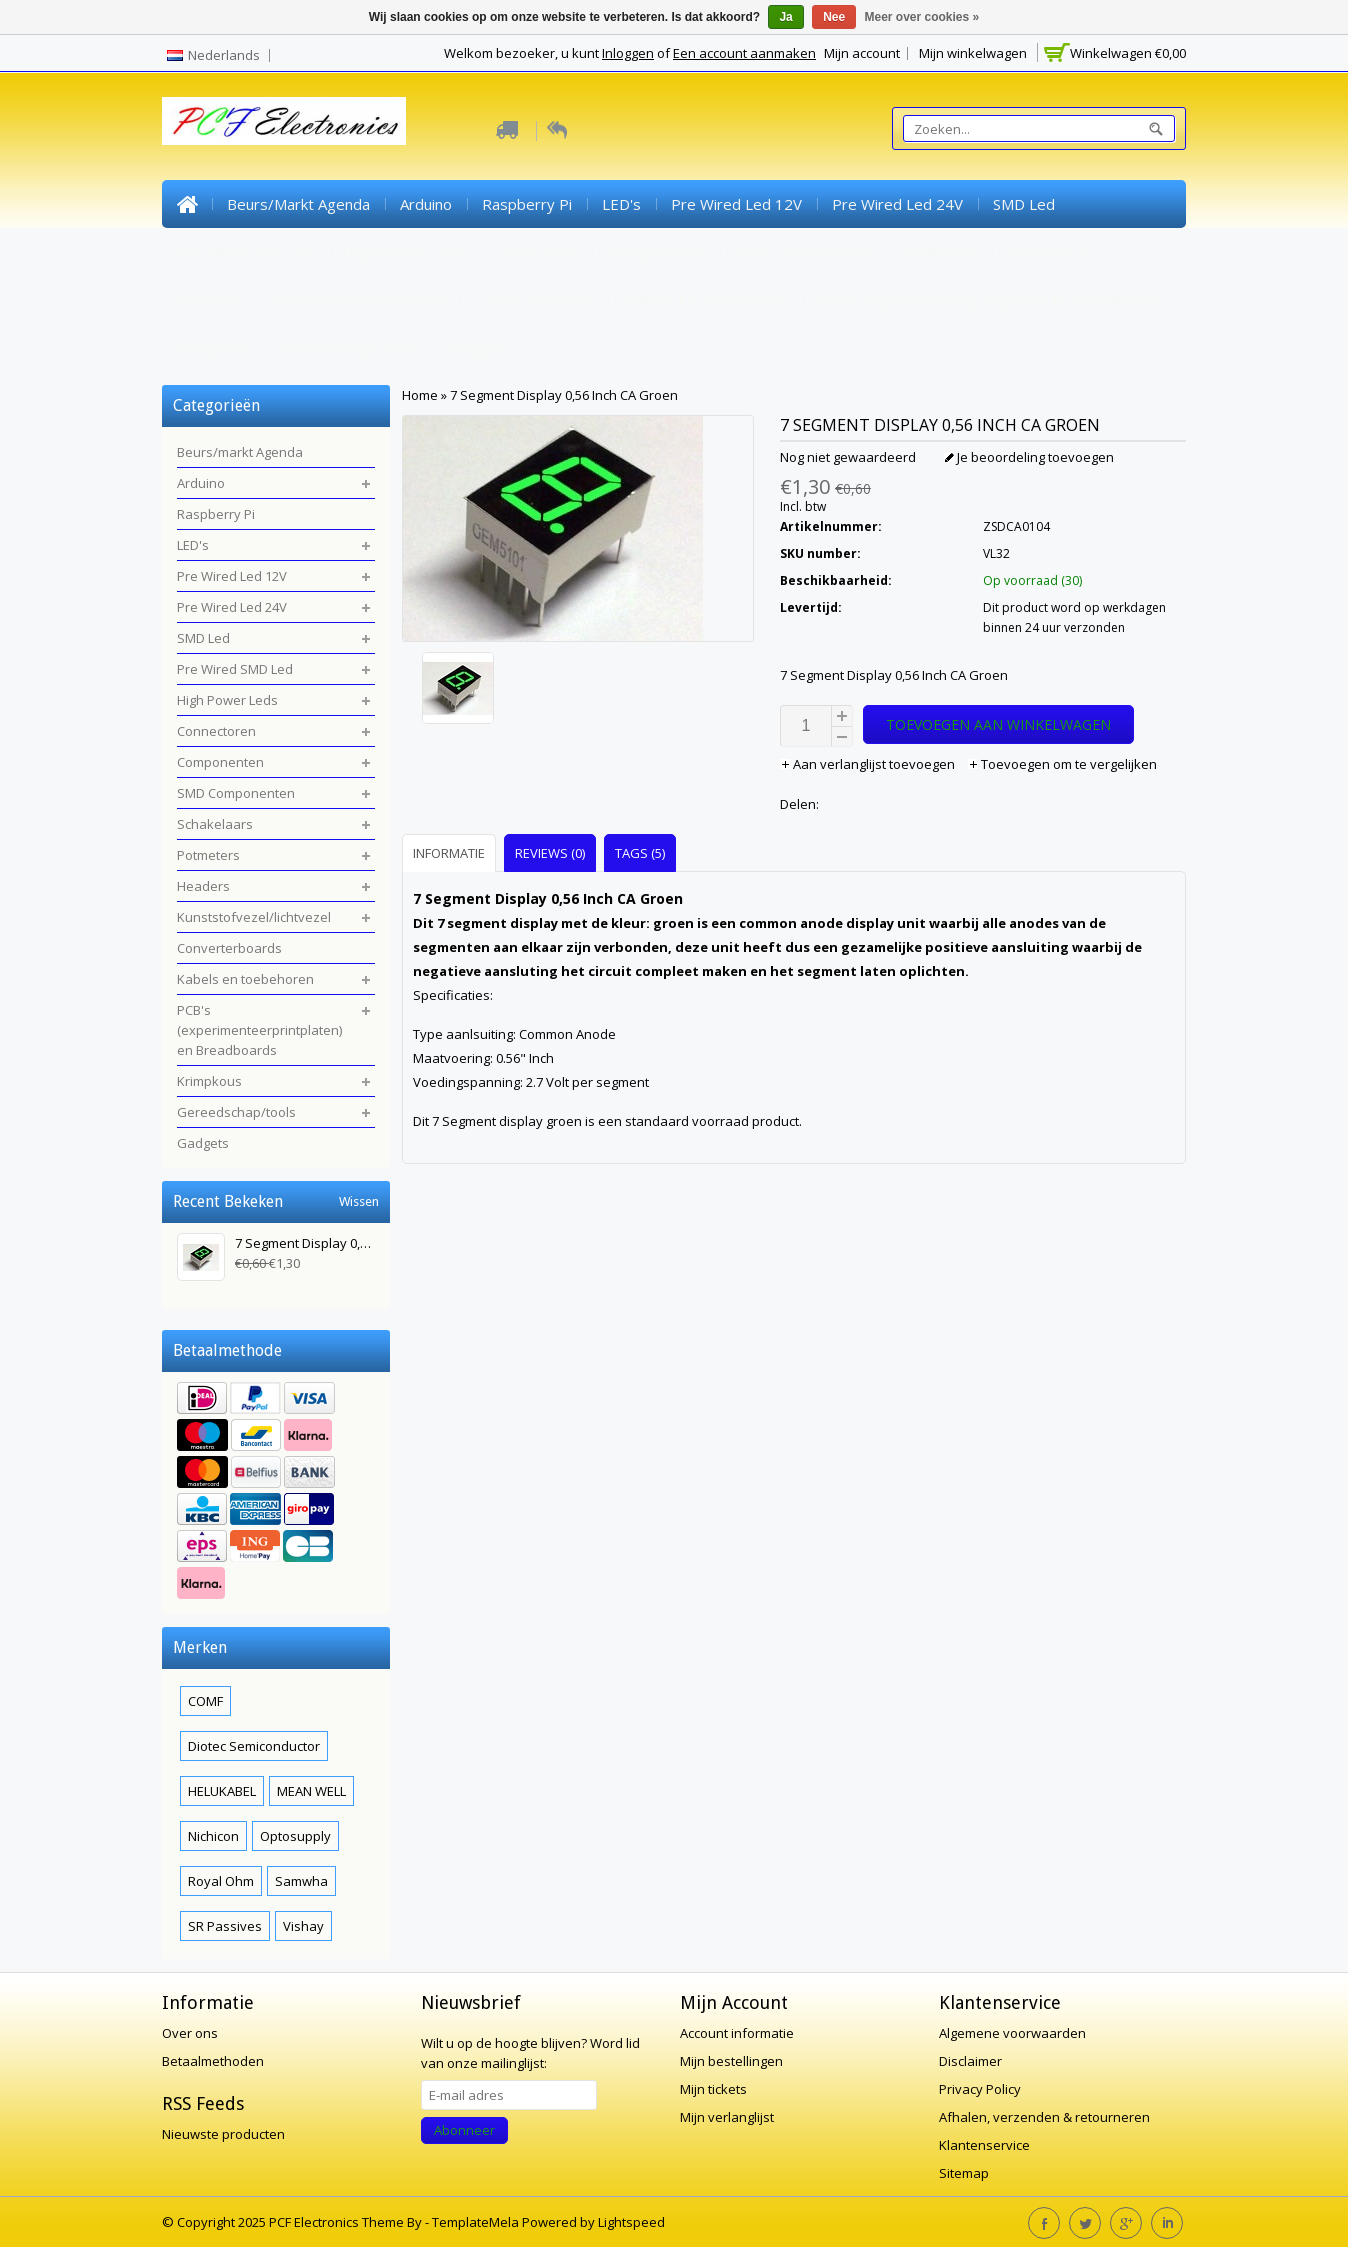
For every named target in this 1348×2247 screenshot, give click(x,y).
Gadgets (478, 348)
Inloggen (628, 53)
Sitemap (964, 2173)
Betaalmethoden (213, 2061)
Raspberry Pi (527, 204)
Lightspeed (631, 2222)
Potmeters (1049, 252)
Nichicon (213, 1836)
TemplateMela (477, 2222)
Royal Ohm (221, 1881)
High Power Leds (403, 252)
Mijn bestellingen (731, 2061)
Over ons (190, 2033)
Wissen (359, 1201)
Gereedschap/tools (349, 348)
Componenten (659, 252)
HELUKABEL (222, 1791)
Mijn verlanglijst (727, 2117)
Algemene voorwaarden (1012, 2033)
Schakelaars (941, 252)
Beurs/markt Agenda (298, 204)
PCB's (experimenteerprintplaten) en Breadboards (989, 300)
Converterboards (537, 300)
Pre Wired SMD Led (245, 252)
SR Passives (225, 1926)
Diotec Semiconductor (254, 1746)
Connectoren (537, 252)
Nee (834, 17)
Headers (207, 300)
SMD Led (1024, 204)
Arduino (426, 204)
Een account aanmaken (744, 53)
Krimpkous (213, 348)
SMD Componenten (804, 252)
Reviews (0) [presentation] (550, 853)
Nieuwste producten (223, 2134)
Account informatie (737, 2033)
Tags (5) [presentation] (640, 853)
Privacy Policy (980, 2089)
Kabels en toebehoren (706, 300)
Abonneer (464, 2130)
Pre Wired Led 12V (736, 204)
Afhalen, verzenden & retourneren (1044, 2117)
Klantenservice (984, 2145)
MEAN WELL (311, 1791)
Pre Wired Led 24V (897, 204)
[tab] (451, 852)
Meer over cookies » (922, 17)
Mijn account (862, 53)
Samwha (301, 1881)
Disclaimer (970, 2061)
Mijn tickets (713, 2089)
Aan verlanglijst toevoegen (869, 764)
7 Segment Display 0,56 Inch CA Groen (564, 395)
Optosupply (295, 1836)
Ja (785, 17)
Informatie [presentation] (449, 853)
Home (187, 204)
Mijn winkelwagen (973, 53)
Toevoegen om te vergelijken (1062, 764)
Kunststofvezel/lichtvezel (358, 300)
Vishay (303, 1926)
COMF (205, 1701)
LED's (621, 204)
